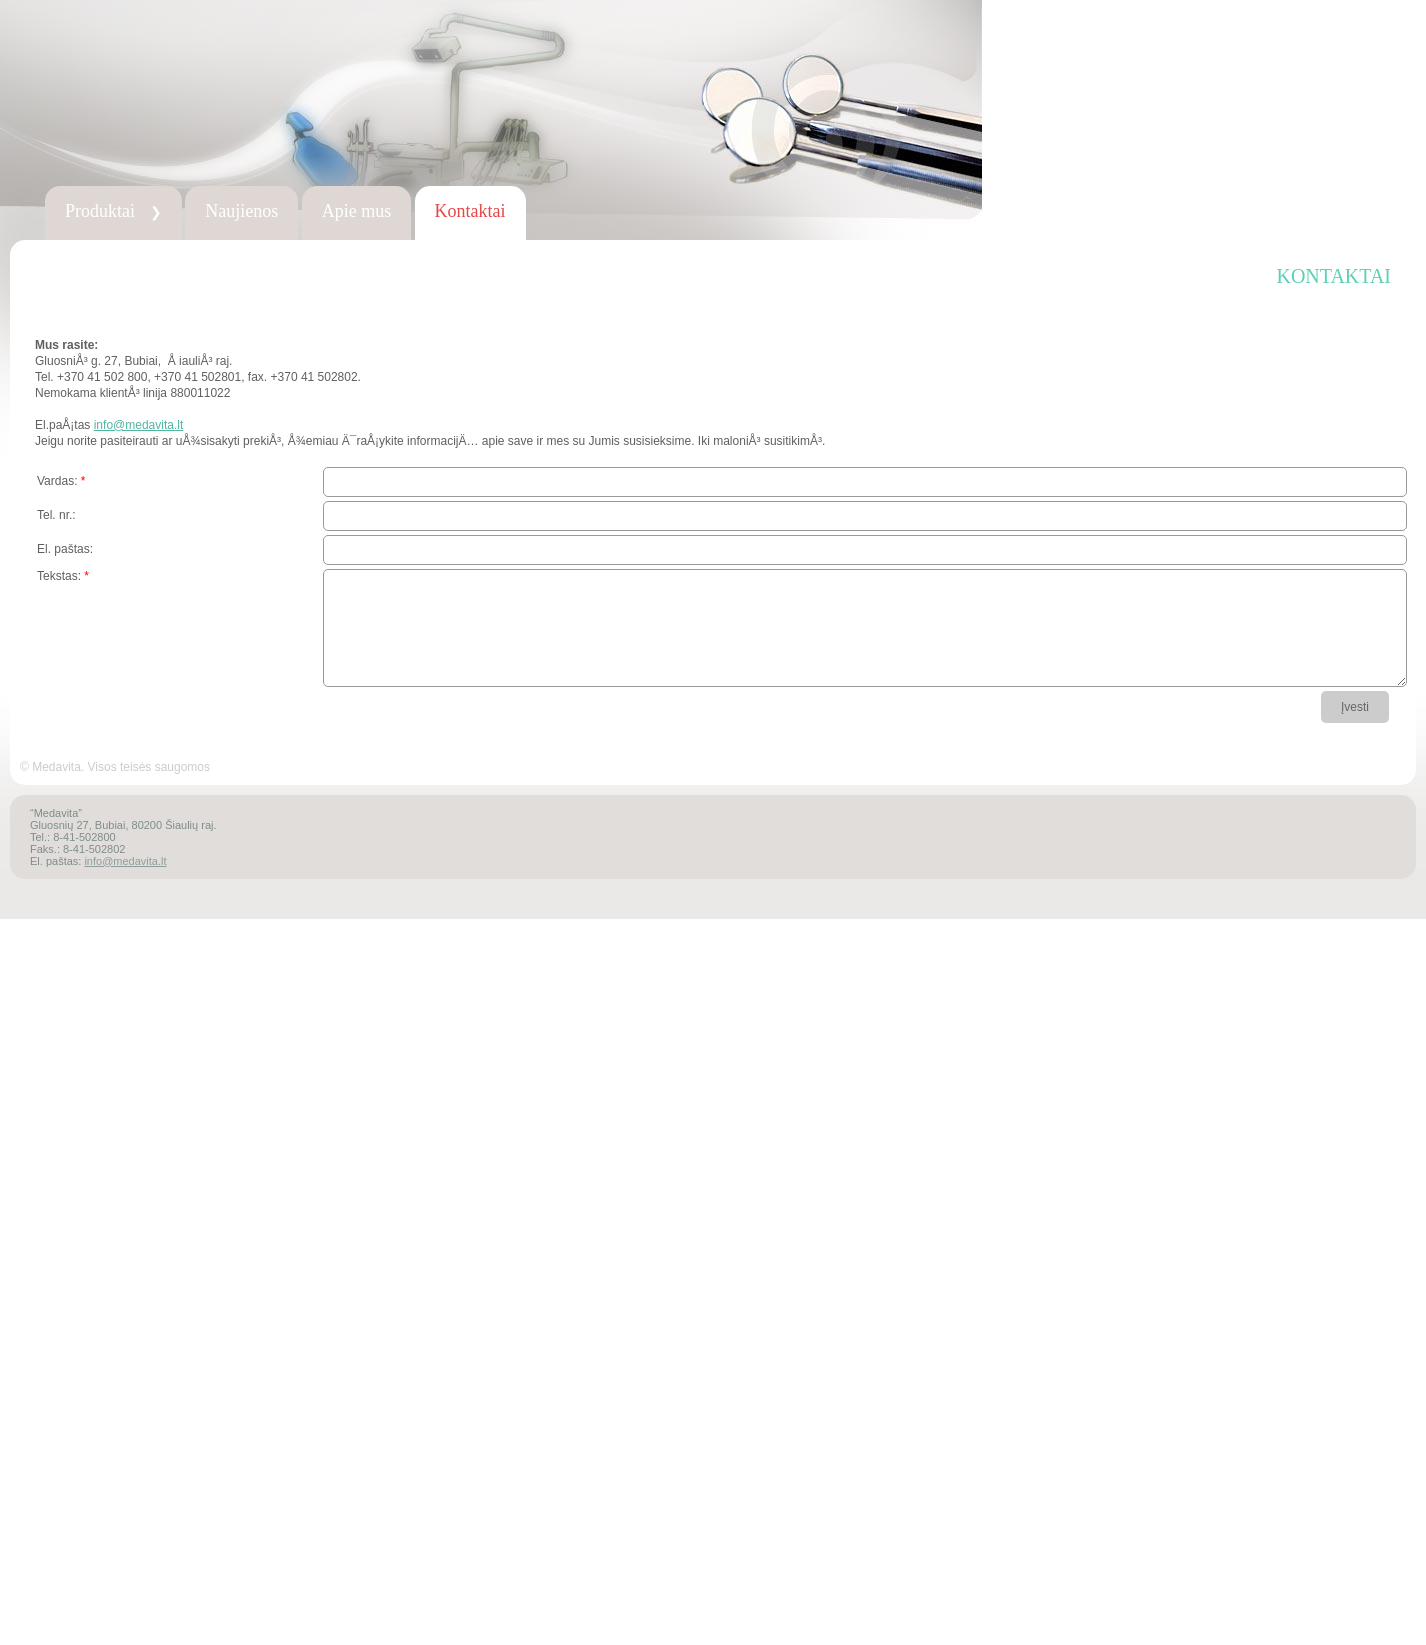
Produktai (113, 211)
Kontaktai (470, 211)
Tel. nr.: (56, 515)
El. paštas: (65, 549)
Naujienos (241, 211)
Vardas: (61, 481)
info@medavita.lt (139, 425)
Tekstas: (63, 576)
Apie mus (357, 211)
